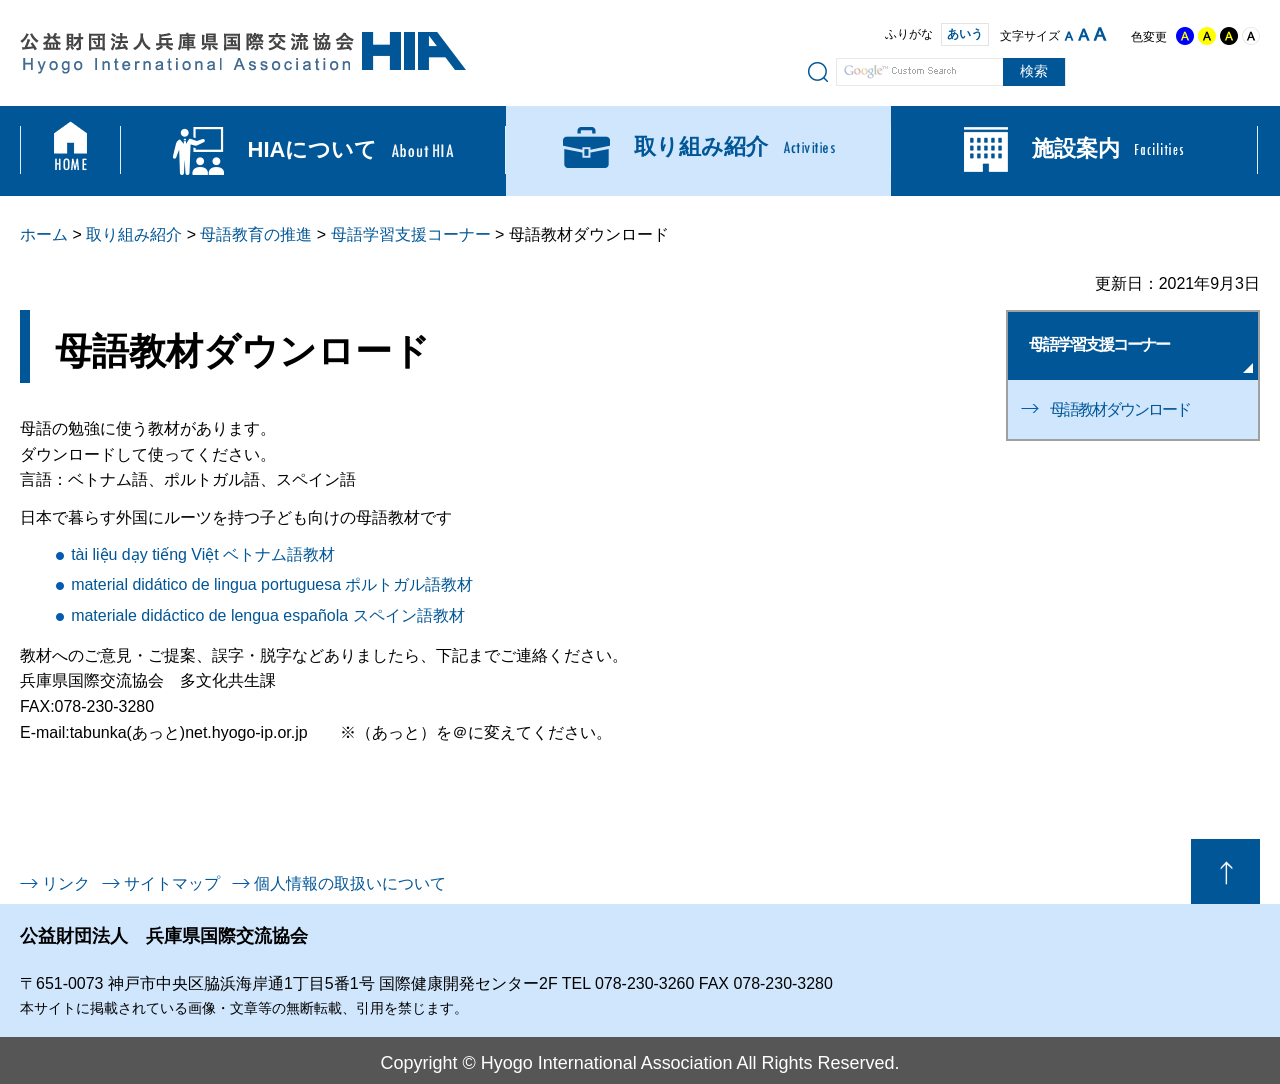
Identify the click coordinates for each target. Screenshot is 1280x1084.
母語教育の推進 (256, 234)
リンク (66, 883)
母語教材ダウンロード (1120, 409)
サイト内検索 (818, 71)
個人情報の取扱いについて (350, 883)
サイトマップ (172, 883)
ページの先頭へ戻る (1225, 871)
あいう (957, 34)
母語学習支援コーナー (411, 234)
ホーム (44, 234)
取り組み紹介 (134, 234)
